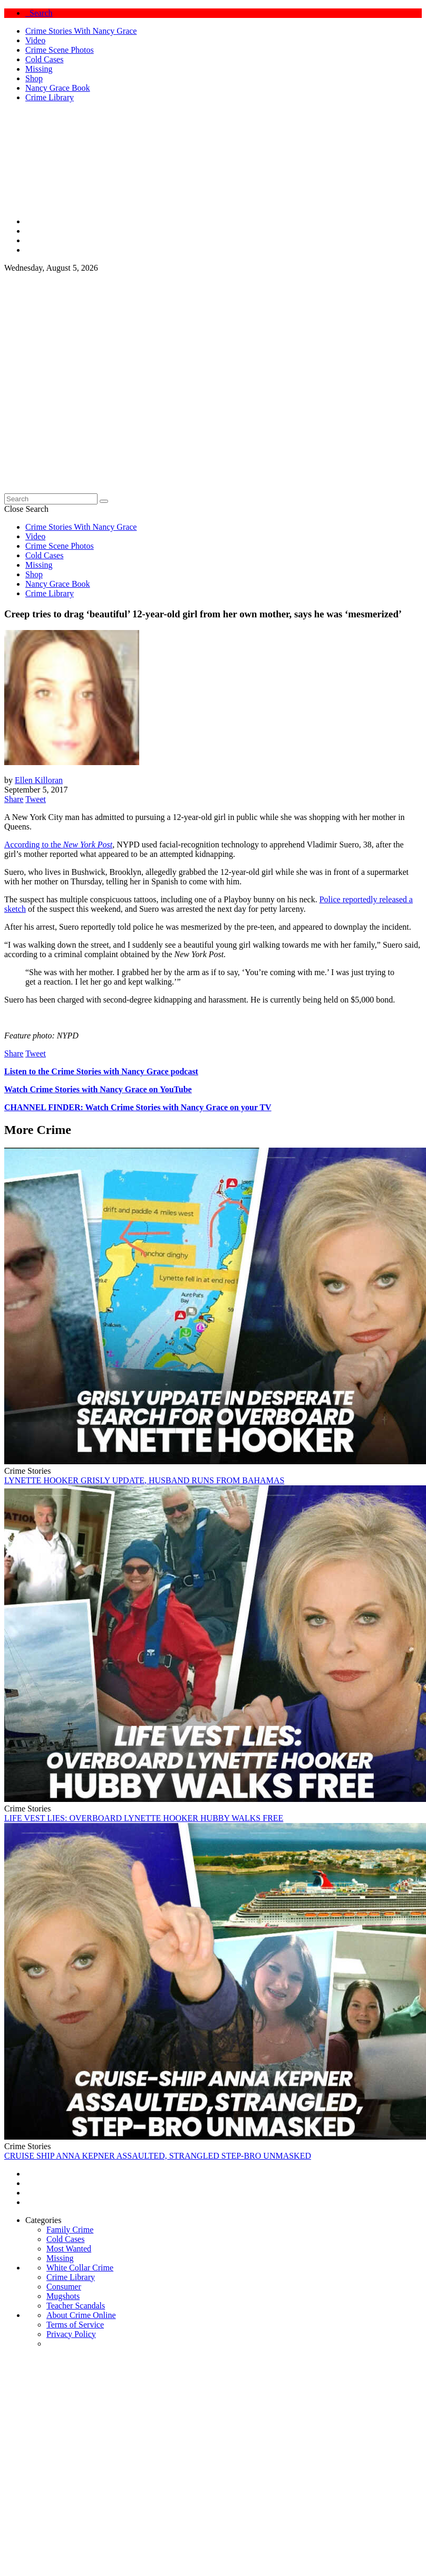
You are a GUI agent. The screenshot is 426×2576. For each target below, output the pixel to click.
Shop (34, 78)
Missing (39, 68)
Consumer (63, 2286)
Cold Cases (44, 59)
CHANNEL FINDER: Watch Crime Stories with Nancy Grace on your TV (138, 1107)
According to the (58, 844)
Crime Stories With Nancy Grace (81, 30)
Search (39, 12)
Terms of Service (75, 2324)
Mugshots (63, 2296)
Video (35, 40)
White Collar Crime (79, 2267)
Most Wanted (68, 2248)
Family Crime (69, 2229)
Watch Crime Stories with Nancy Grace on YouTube (98, 1089)
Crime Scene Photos (59, 49)
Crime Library (49, 97)
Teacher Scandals (75, 2305)
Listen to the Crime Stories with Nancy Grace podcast (101, 1071)
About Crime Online (81, 2315)
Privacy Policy (71, 2334)
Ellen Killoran (39, 780)
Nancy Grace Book (57, 87)
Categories (43, 2220)
